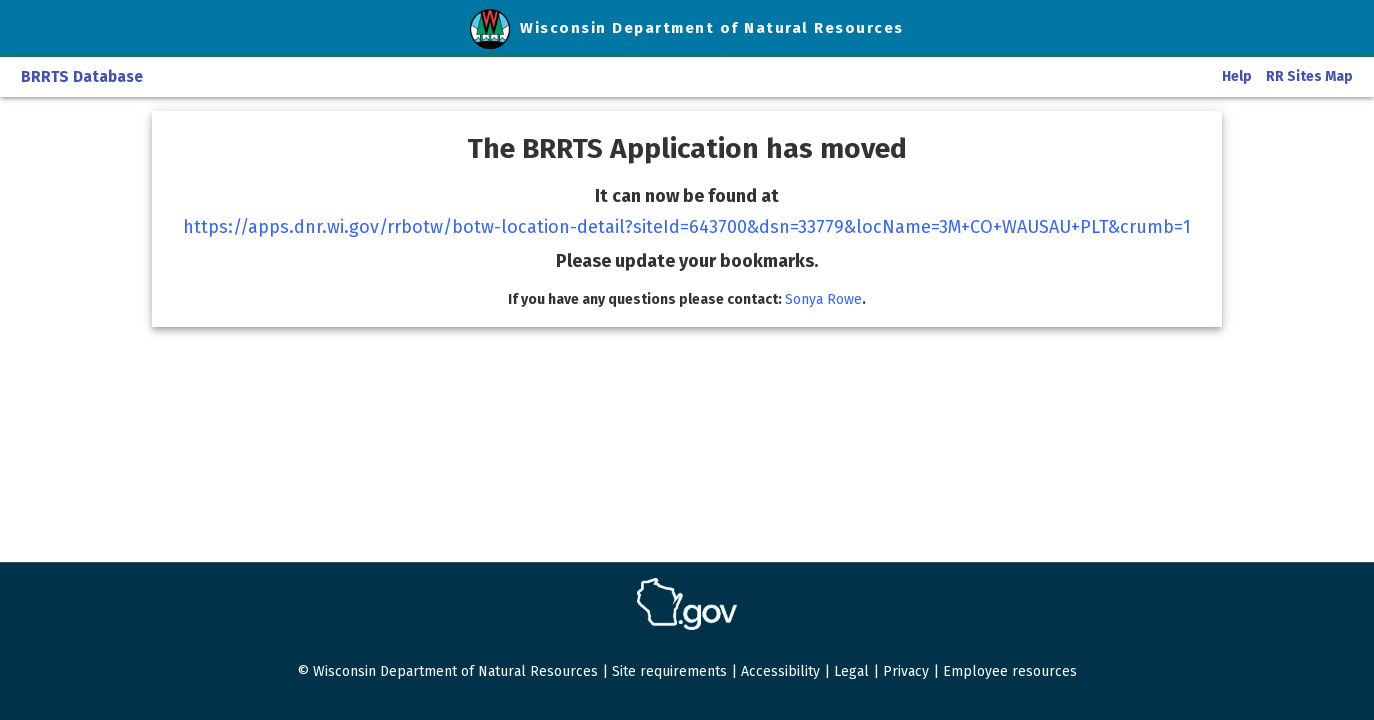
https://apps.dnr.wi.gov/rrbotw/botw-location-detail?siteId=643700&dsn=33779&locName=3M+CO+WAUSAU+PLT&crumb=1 (687, 227)
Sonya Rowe (823, 299)
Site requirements (669, 671)
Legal (851, 671)
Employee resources (1010, 671)
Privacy (906, 671)
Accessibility (780, 671)
